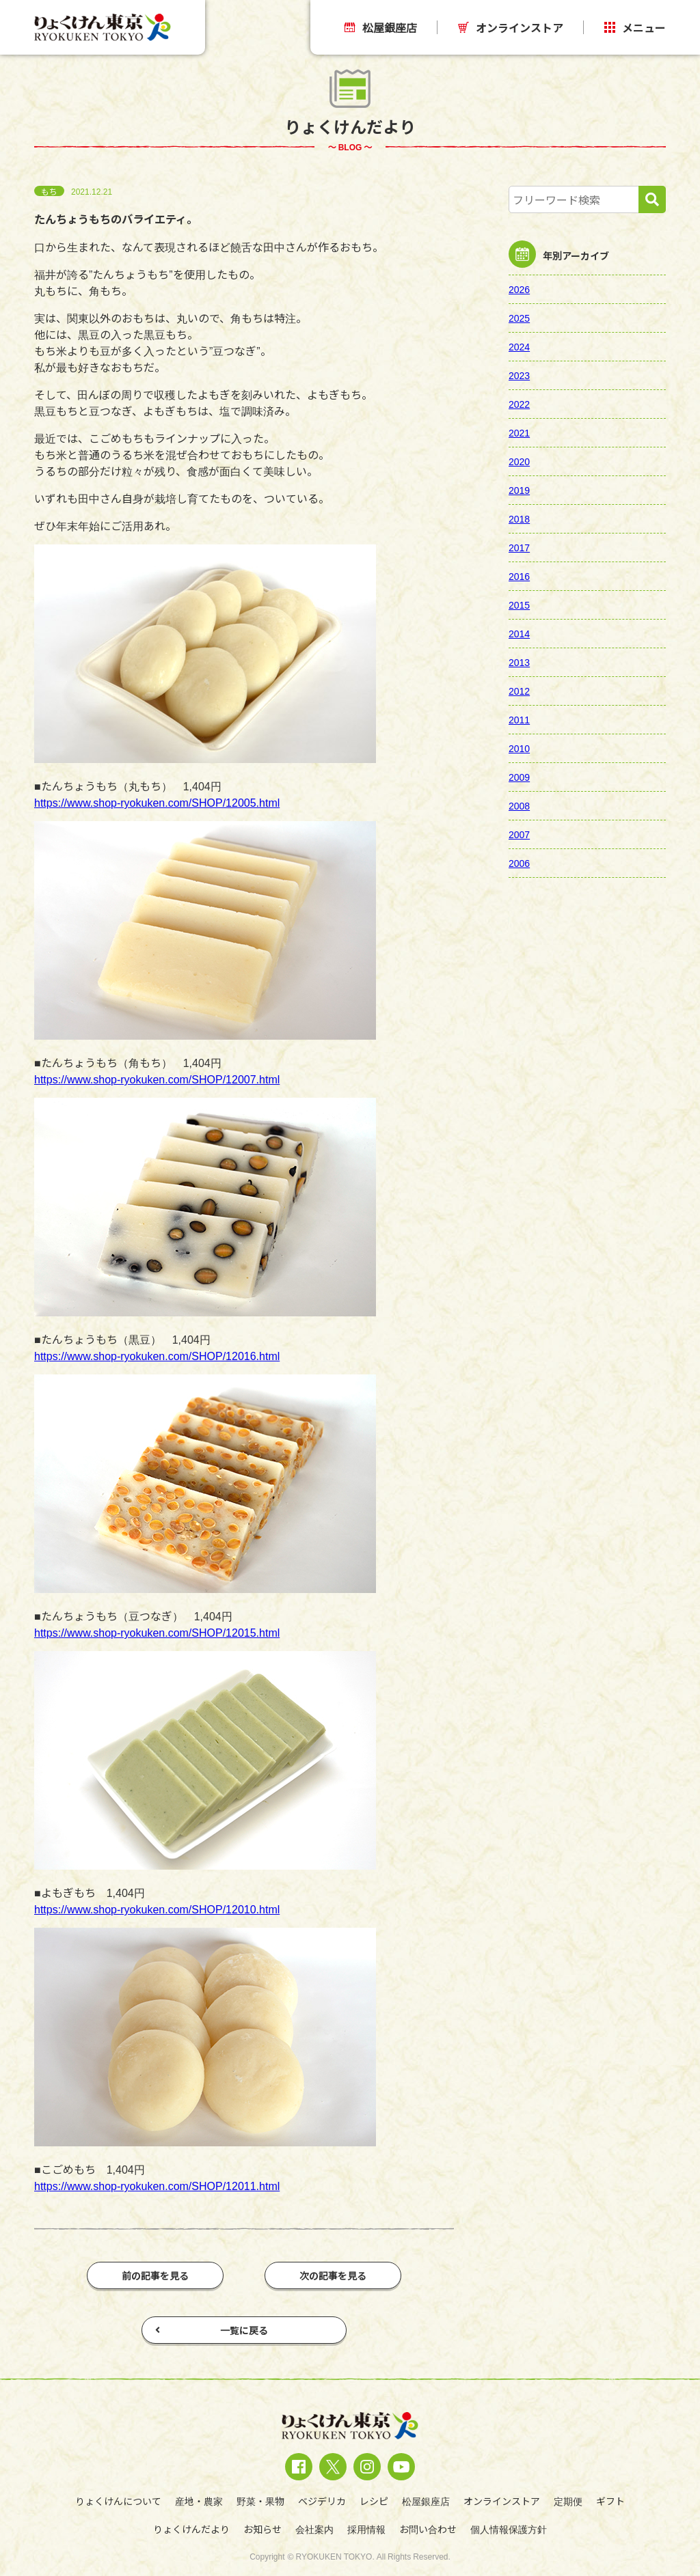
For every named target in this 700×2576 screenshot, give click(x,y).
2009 (519, 777)
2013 (519, 662)
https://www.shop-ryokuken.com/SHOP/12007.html (157, 1078)
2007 (519, 834)
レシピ (374, 2501)
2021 (519, 432)
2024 (519, 346)
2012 (519, 690)
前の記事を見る (155, 2275)
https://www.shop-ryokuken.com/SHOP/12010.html (157, 1908)
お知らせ (262, 2529)
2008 (519, 805)
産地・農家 (199, 2501)
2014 (519, 633)
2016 (519, 576)
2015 (519, 604)
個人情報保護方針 (508, 2529)
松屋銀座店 (381, 27)
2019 (519, 490)
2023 (519, 375)
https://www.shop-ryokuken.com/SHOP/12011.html (157, 2185)
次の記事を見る (332, 2275)
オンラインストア (510, 27)
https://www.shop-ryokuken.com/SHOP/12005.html (157, 802)
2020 (519, 461)
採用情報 (366, 2529)
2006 (519, 863)
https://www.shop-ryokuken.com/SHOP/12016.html (157, 1355)
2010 (519, 748)
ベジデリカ (322, 2501)
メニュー (635, 27)
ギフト (610, 2501)
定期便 (568, 2501)
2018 (519, 518)
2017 (519, 547)
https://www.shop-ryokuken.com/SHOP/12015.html (157, 1632)
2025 (519, 317)
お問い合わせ (428, 2529)
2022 (519, 404)
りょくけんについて (118, 2501)
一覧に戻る (211, 2330)
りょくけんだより (191, 2529)
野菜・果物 (260, 2501)
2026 (519, 289)
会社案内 (314, 2529)
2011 (519, 719)
